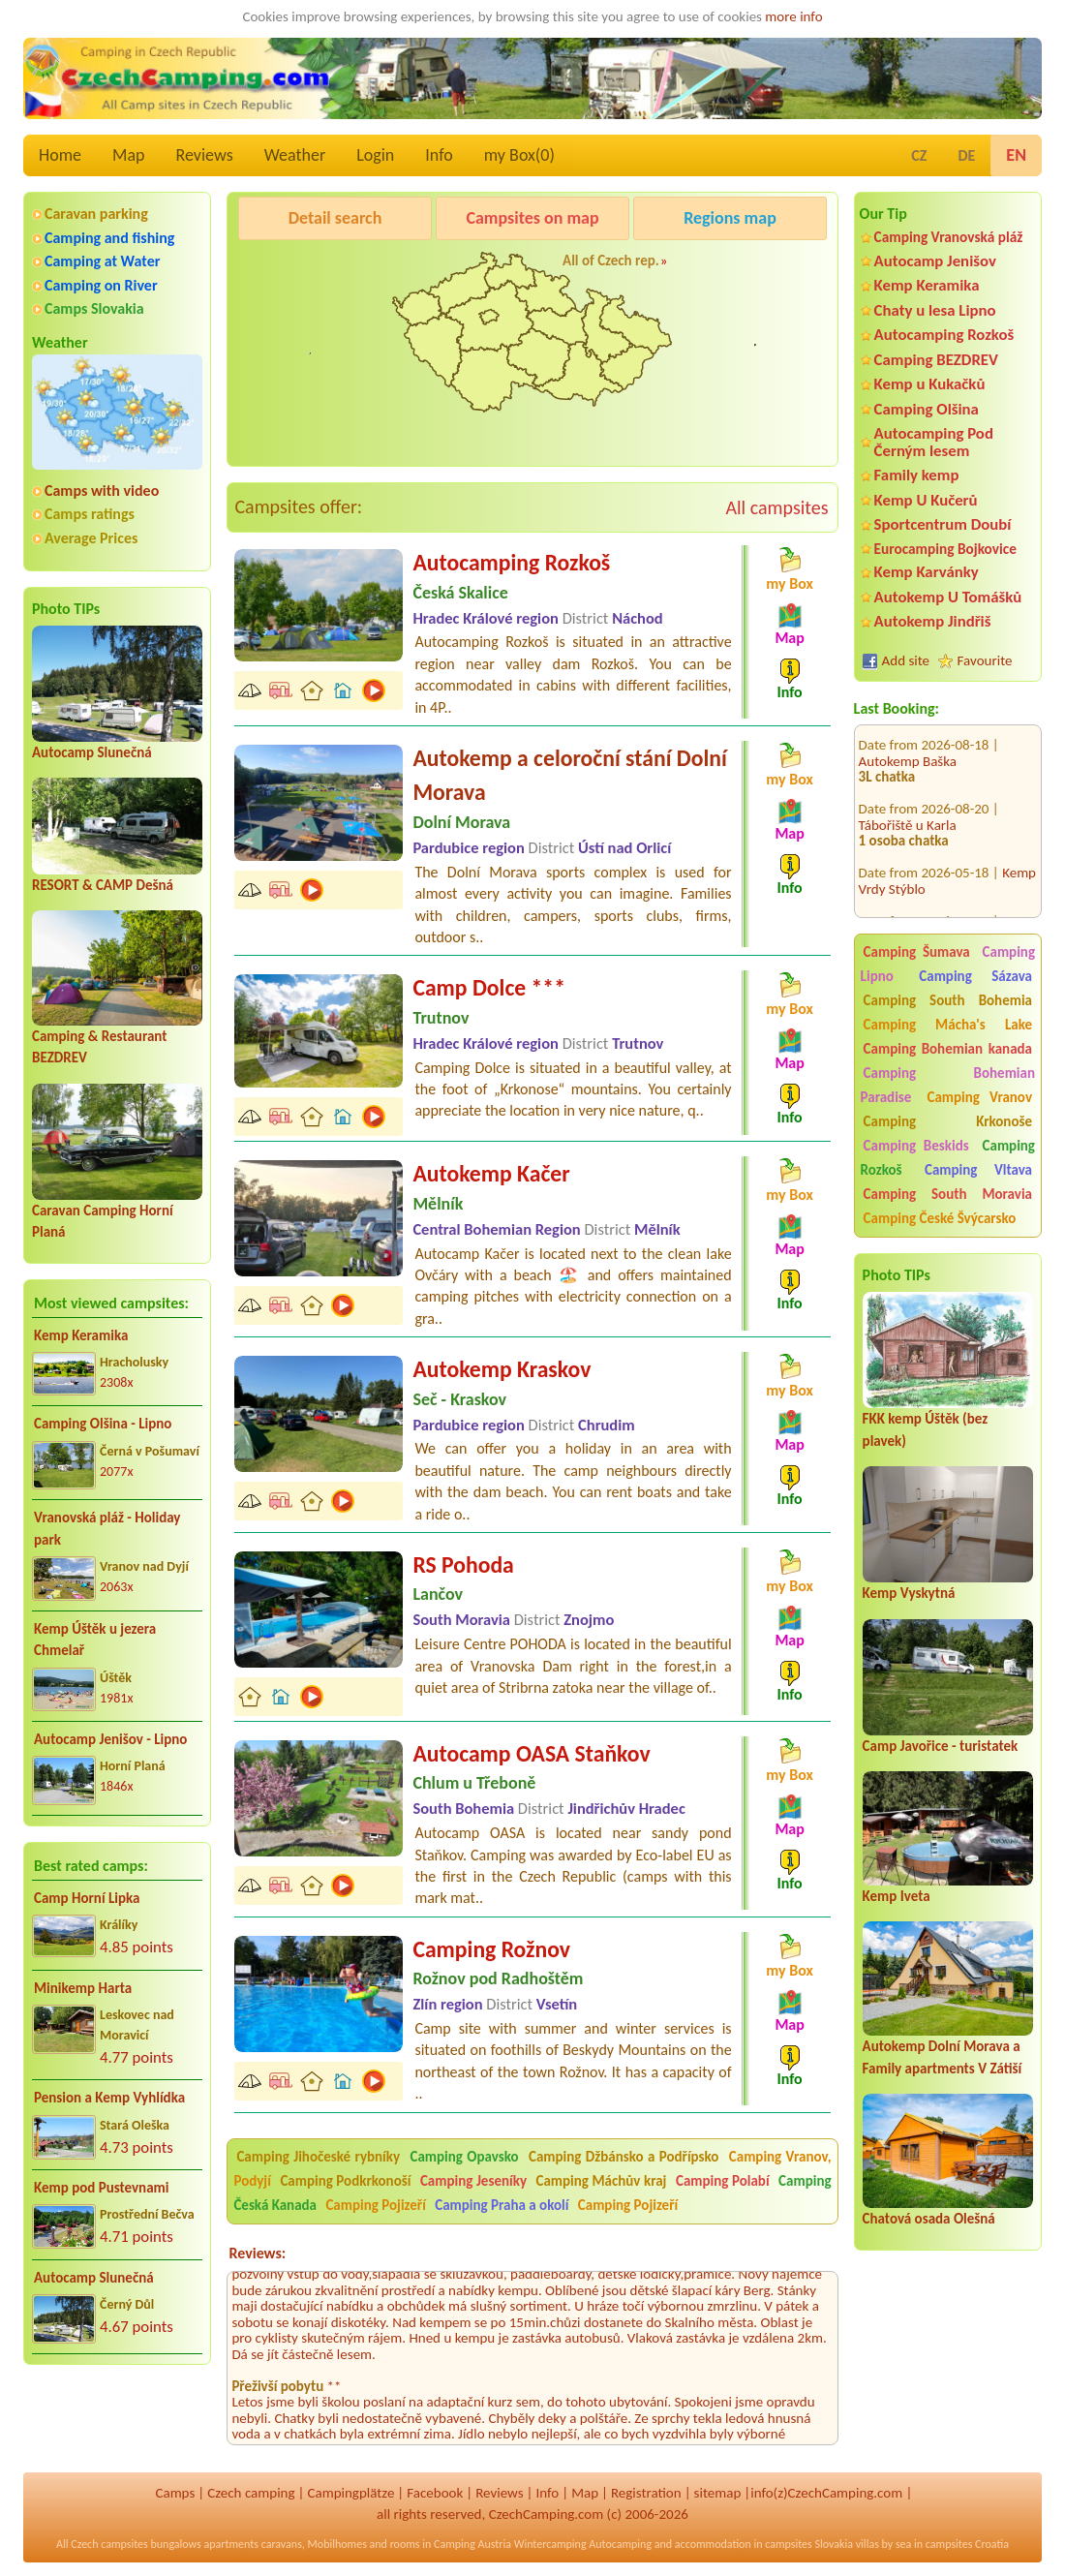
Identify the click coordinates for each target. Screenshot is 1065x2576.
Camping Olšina (926, 409)
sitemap (718, 2492)
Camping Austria (472, 2544)
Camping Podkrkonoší (345, 2181)
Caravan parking (96, 213)
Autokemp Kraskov (501, 1369)
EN (1016, 155)
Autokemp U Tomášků (948, 597)
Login (375, 155)
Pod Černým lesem (299, 267)
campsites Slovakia (809, 2544)
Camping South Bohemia (948, 1000)
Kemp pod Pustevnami (101, 2187)
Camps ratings (90, 514)
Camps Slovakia (94, 308)
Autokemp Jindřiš (932, 621)
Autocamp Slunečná (92, 752)
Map (128, 155)
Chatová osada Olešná (929, 2218)
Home (60, 155)
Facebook (435, 2492)
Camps (175, 2492)
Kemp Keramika (81, 1335)
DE (966, 155)
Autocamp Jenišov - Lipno (110, 1739)
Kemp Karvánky (926, 572)
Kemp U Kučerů (926, 500)
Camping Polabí (723, 2181)
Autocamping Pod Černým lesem (933, 441)
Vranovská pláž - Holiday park (107, 1529)
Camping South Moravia (948, 1194)
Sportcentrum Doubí (943, 524)
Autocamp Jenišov (935, 261)
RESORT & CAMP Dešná (102, 885)
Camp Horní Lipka (86, 1898)
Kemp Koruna (729, 267)
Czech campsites (109, 2544)
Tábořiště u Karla (908, 793)
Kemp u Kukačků (930, 384)
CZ (919, 155)
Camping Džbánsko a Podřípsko (623, 2156)
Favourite (985, 660)
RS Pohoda (462, 1564)
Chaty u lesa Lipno (935, 310)
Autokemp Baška (908, 729)
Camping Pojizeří (375, 2205)
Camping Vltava (978, 1170)
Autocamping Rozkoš (944, 334)
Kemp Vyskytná (909, 1593)
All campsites (776, 507)
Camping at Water (102, 261)
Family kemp (916, 475)
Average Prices (91, 538)
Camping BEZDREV (936, 360)
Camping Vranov (979, 1097)
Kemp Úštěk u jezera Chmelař (95, 1640)
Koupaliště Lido (903, 904)
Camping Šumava (917, 952)
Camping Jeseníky (473, 2181)
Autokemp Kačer (490, 1173)
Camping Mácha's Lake (948, 1024)
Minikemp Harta (83, 1988)
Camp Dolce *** (488, 987)
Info (439, 155)
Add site (905, 660)
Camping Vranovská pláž (948, 237)
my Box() (519, 155)
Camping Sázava (975, 976)
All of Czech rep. (611, 260)
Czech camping (250, 2492)
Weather (294, 155)
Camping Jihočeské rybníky (318, 2156)
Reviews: (257, 2253)
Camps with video (102, 490)
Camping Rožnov (491, 1949)
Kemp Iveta (896, 1896)
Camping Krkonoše (948, 1121)
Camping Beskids (916, 1145)
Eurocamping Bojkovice (945, 548)
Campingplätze (350, 2492)
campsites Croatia (967, 2544)
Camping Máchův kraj (601, 2181)
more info (793, 16)
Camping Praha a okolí (501, 2205)
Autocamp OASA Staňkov (531, 1753)
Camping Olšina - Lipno (102, 1423)
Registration (646, 2492)
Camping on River (101, 285)
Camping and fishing (109, 238)
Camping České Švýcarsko (940, 1218)
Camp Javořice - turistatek (941, 1746)
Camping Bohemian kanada (948, 1049)
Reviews (204, 155)
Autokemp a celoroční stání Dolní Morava (569, 775)
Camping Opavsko (465, 2156)
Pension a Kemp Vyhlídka (109, 2097)
